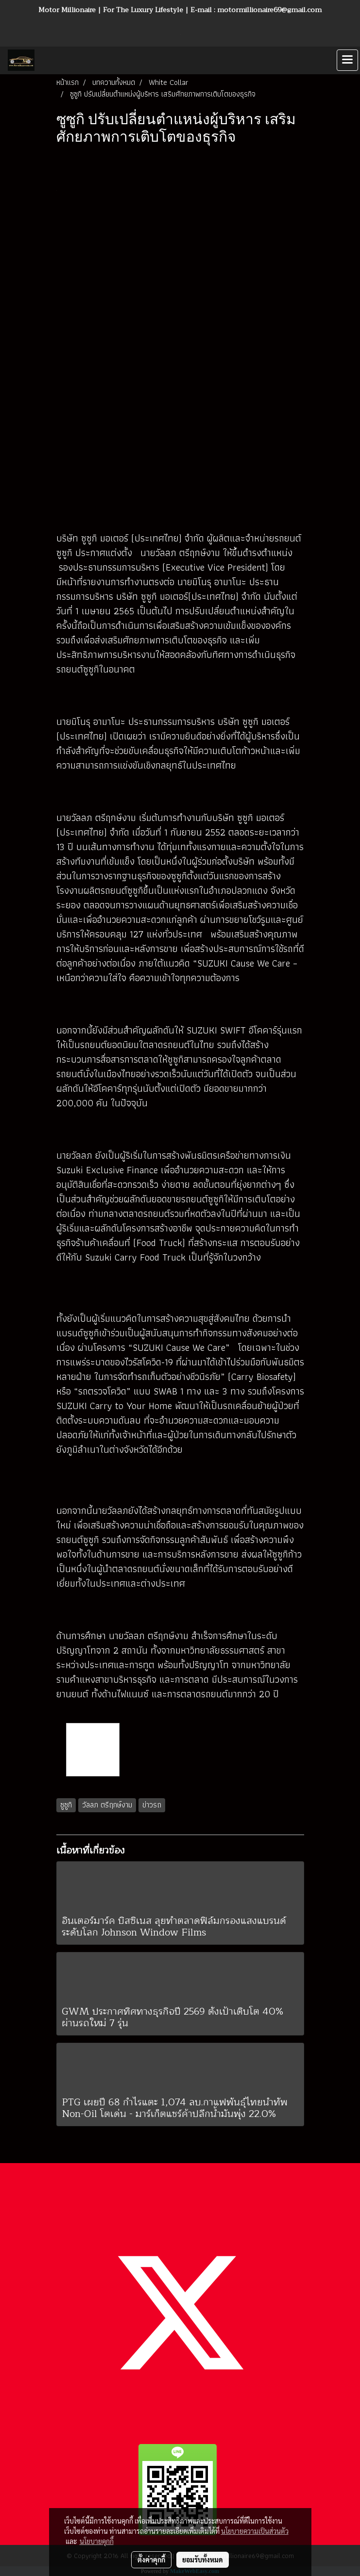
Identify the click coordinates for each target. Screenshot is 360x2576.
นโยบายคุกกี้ (97, 2541)
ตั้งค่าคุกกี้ (151, 2559)
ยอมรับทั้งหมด (202, 2559)
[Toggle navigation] (347, 60)
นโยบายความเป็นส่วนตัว (255, 2531)
